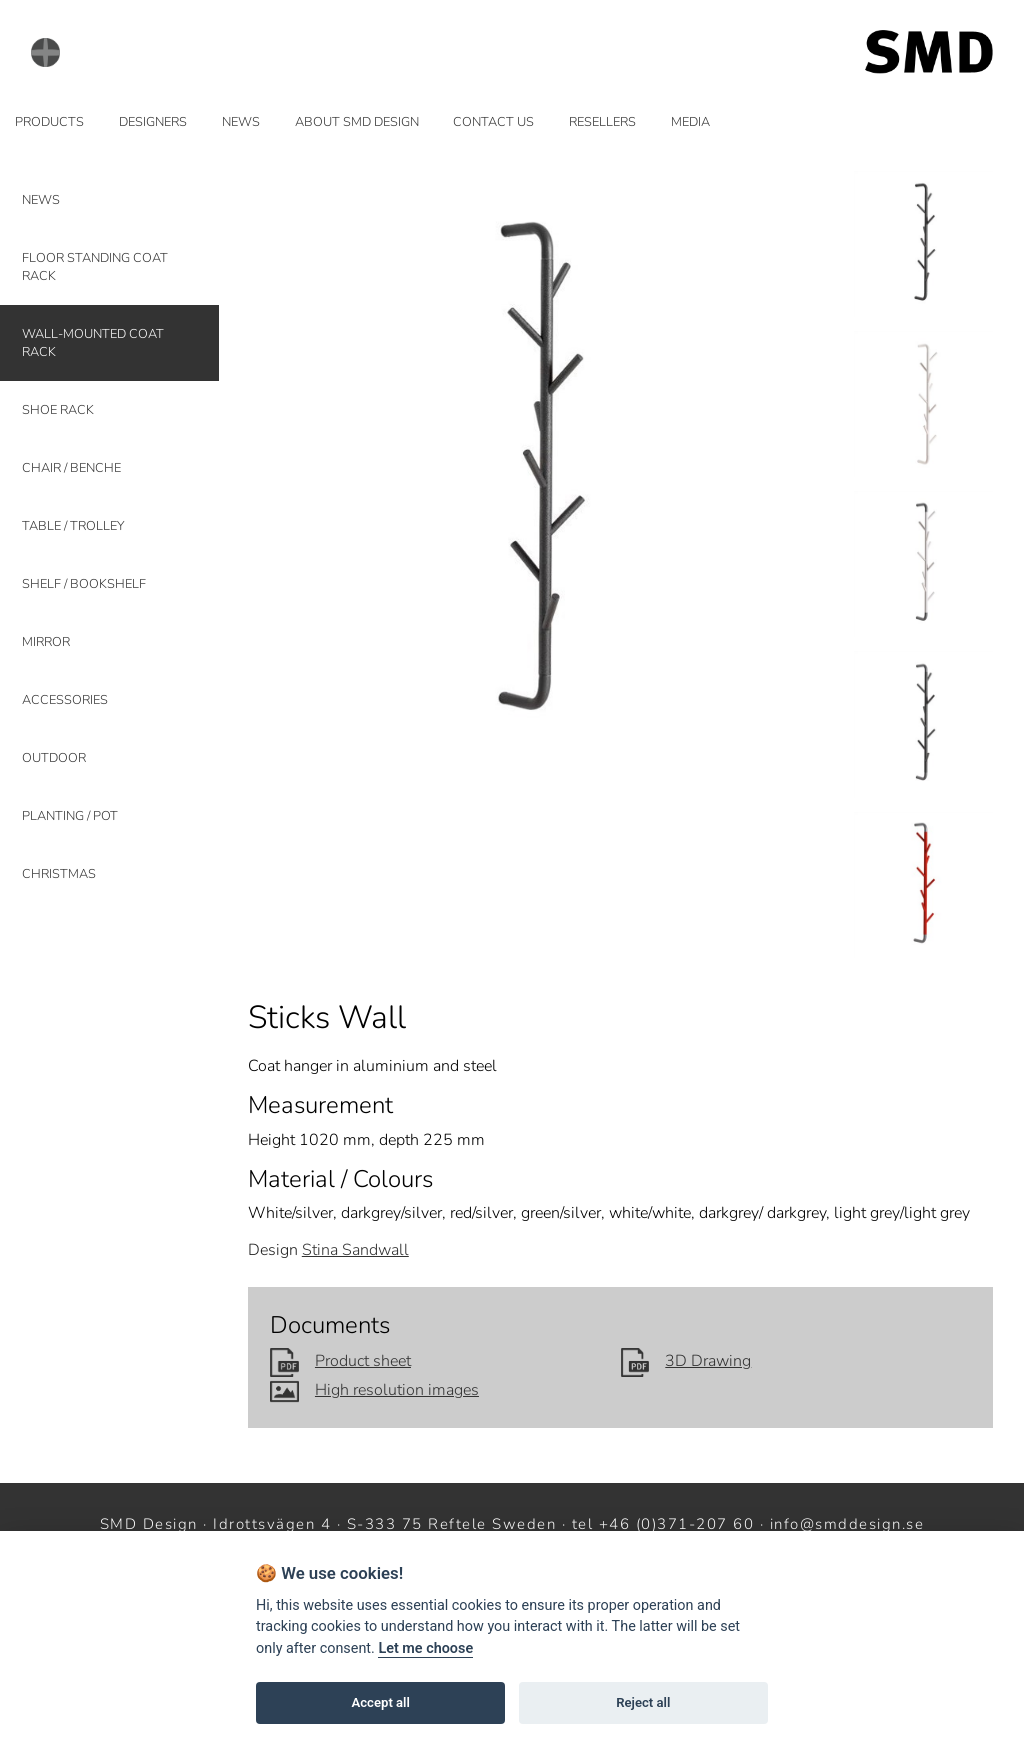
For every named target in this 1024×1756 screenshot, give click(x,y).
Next (809, 475)
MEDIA (690, 122)
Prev (275, 475)
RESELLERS (602, 122)
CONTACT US (493, 122)
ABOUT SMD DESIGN (357, 122)
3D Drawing (686, 1361)
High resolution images (374, 1390)
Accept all (381, 1702)
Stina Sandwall (355, 1250)
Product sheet (340, 1361)
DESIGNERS (153, 122)
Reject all (643, 1702)
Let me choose (425, 1648)
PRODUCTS (49, 122)
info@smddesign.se (847, 1524)
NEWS (241, 122)
